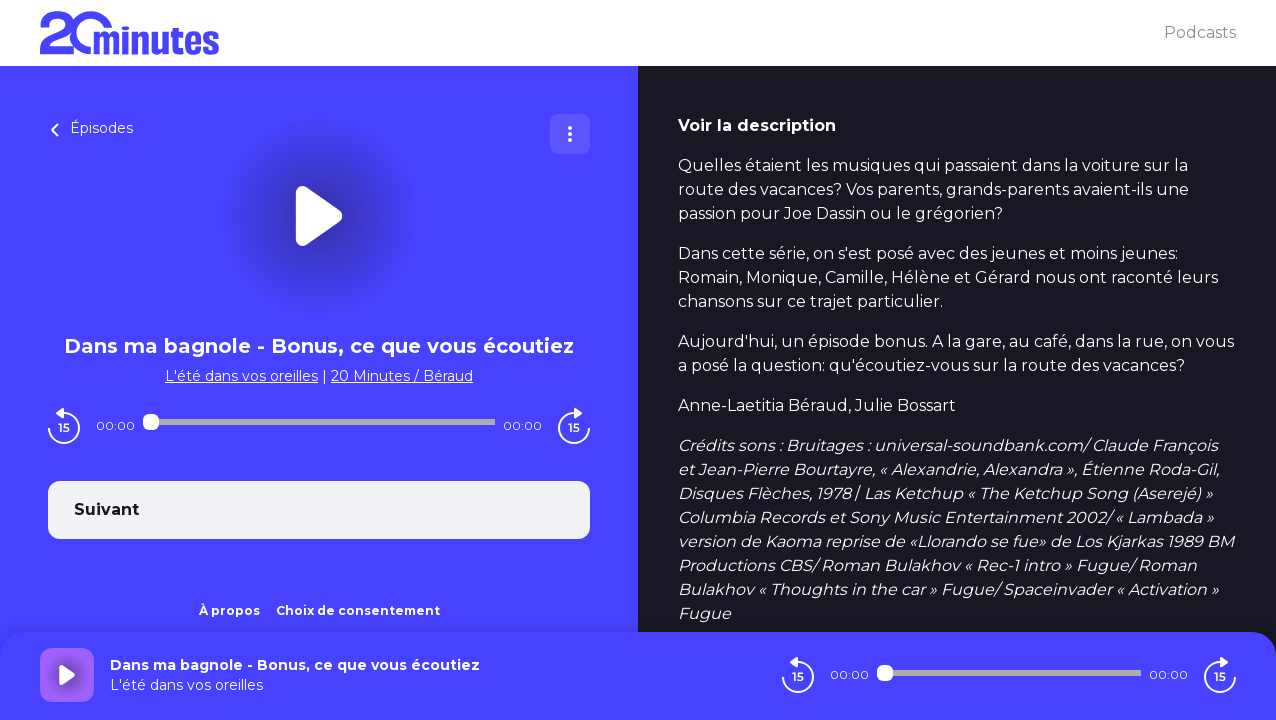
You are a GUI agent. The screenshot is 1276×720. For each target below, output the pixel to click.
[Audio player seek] (319, 422)
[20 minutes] (602, 33)
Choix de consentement (358, 610)
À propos (229, 610)
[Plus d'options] (570, 134)
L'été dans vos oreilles (241, 376)
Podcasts (1200, 32)
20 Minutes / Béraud (402, 376)
